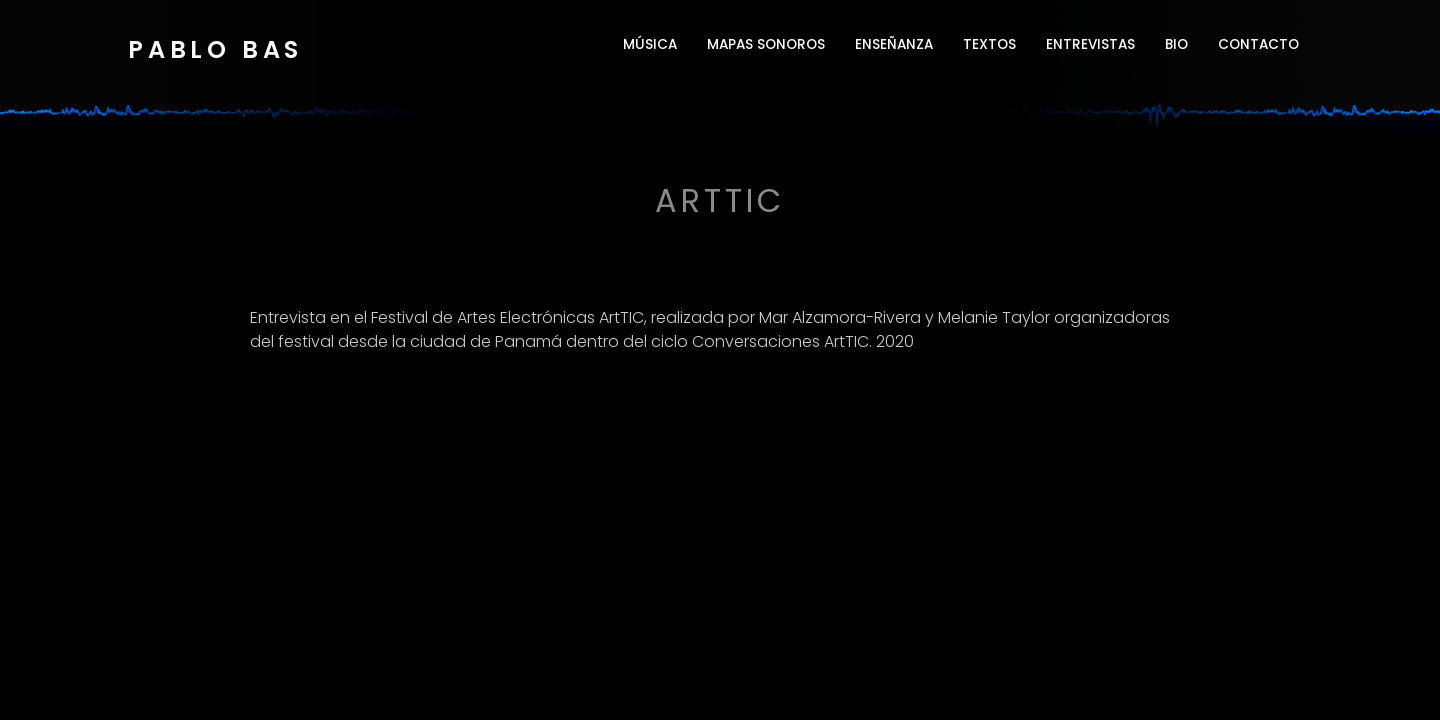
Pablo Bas (215, 49)
